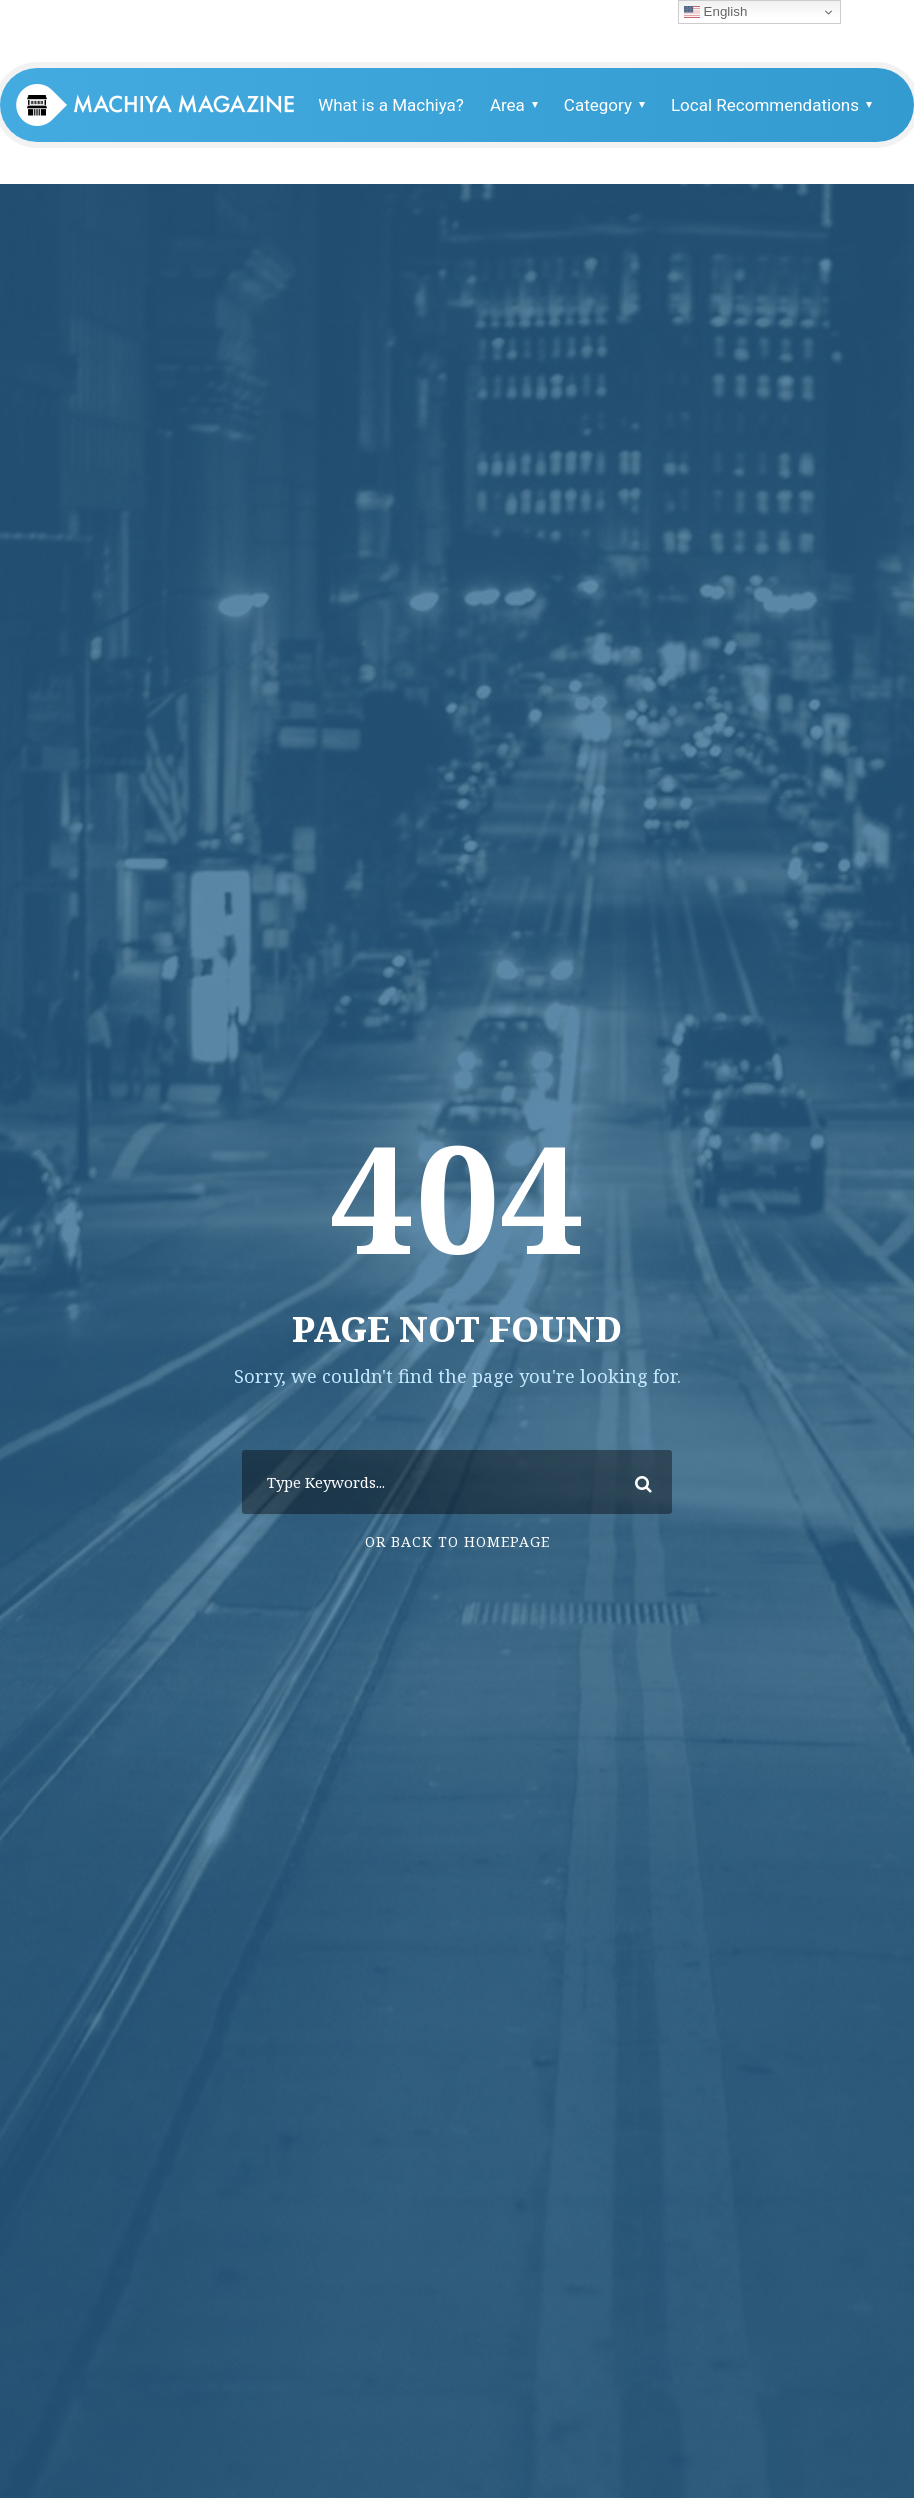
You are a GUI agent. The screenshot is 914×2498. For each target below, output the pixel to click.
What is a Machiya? (391, 105)
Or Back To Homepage (457, 1541)
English (715, 12)
